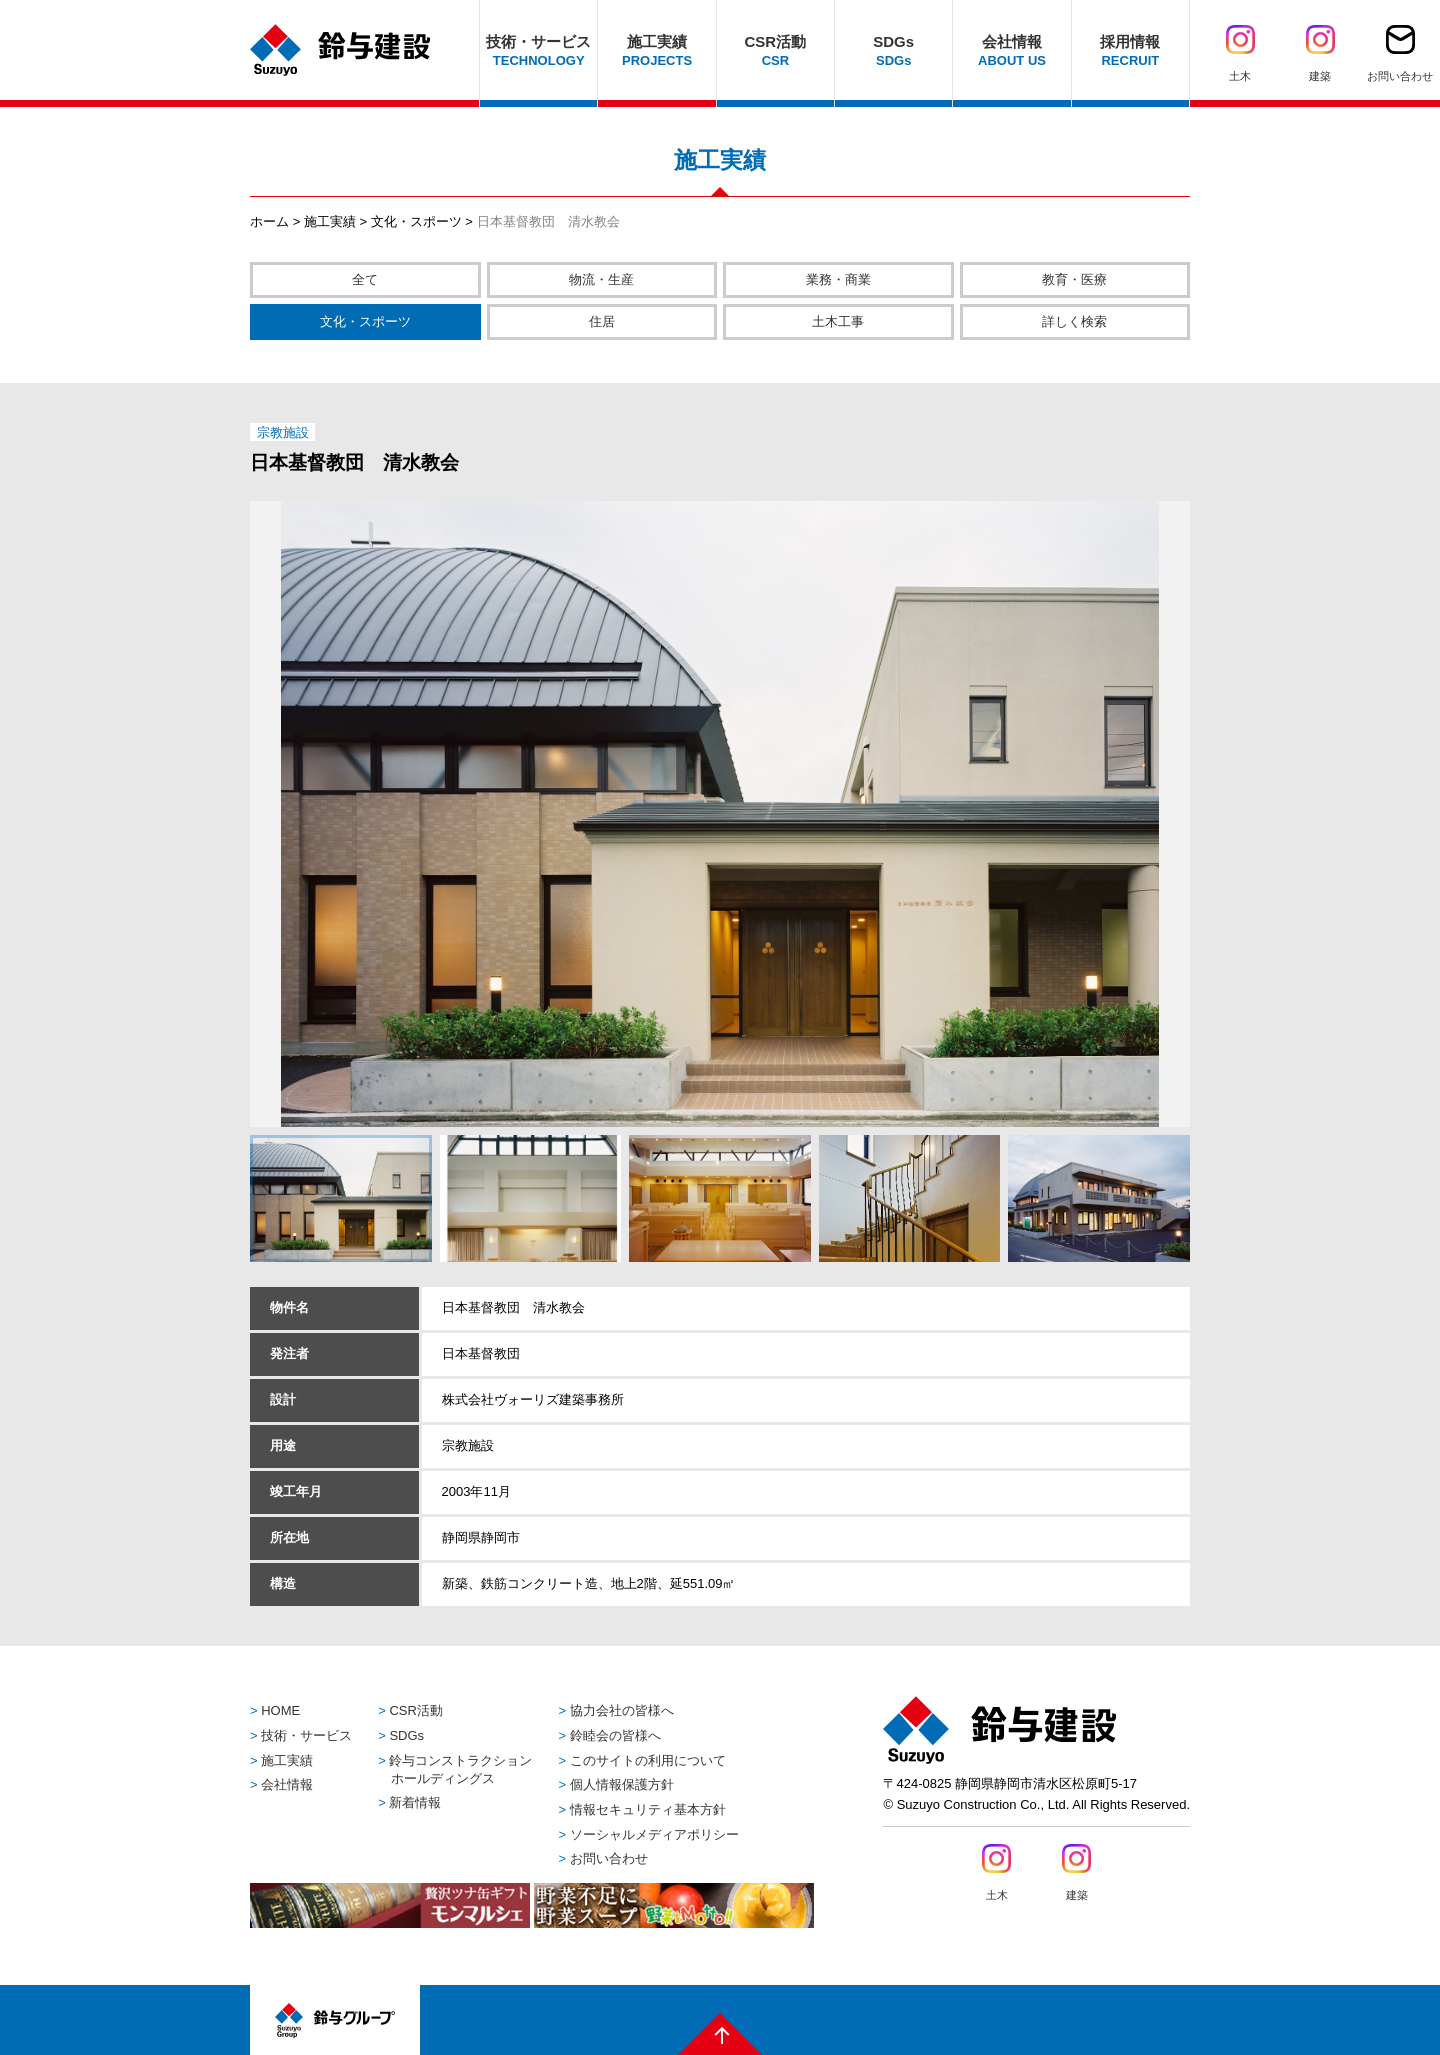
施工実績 (330, 221)
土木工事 (838, 321)
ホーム (269, 221)
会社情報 (287, 1784)
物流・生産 (601, 279)
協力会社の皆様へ (622, 1710)
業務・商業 (838, 279)
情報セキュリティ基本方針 (648, 1809)
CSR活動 (415, 1710)
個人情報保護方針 (622, 1784)
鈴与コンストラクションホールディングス (460, 1769)
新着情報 (415, 1802)
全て (365, 279)
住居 (602, 321)
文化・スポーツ (416, 221)
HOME (280, 1710)
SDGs (406, 1735)
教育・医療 (1074, 279)
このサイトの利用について (648, 1760)
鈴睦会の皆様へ (615, 1735)
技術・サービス (306, 1735)
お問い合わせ (609, 1858)
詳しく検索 (1074, 321)
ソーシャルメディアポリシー (654, 1834)
